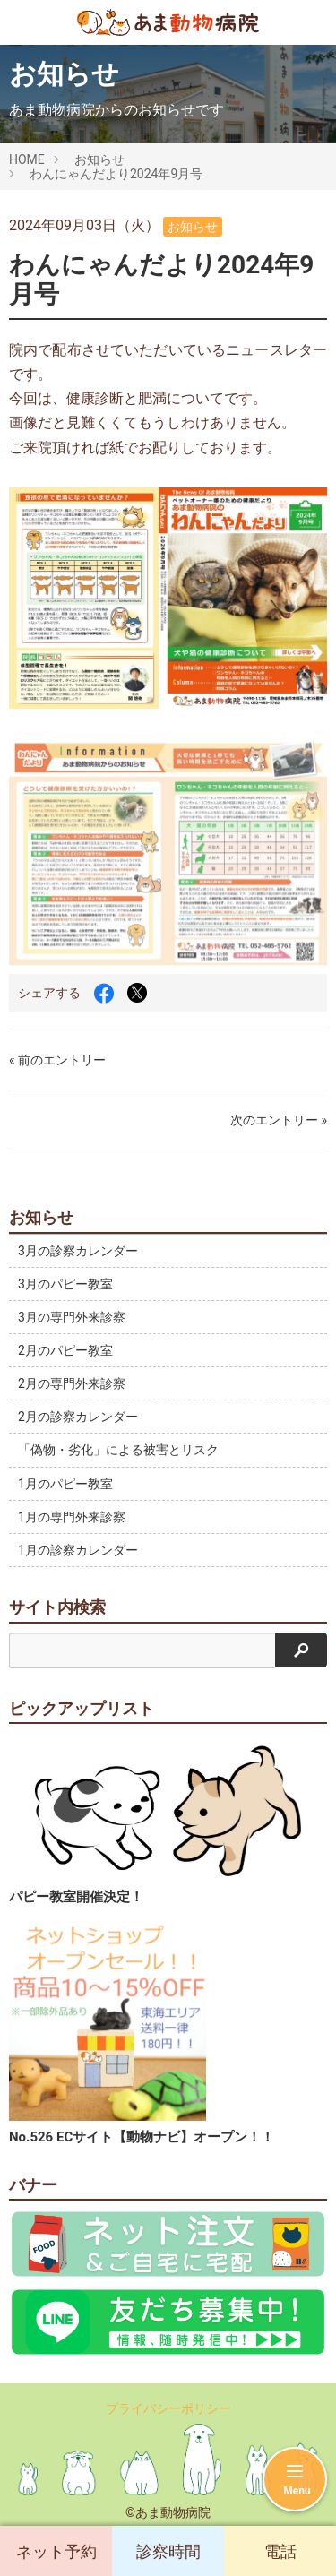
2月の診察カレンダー (78, 1416)
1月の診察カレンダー (78, 1550)
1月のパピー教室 (65, 1484)
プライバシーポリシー (168, 2408)
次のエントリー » (278, 1120)
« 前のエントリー (57, 1060)
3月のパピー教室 (65, 1284)
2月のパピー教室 (65, 1350)
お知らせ (99, 159)
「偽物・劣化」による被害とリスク (118, 1450)
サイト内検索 (57, 1607)
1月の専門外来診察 (71, 1517)
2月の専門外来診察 (71, 1383)
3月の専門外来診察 (71, 1317)
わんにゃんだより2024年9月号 (116, 174)
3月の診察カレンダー (78, 1251)
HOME (27, 159)
